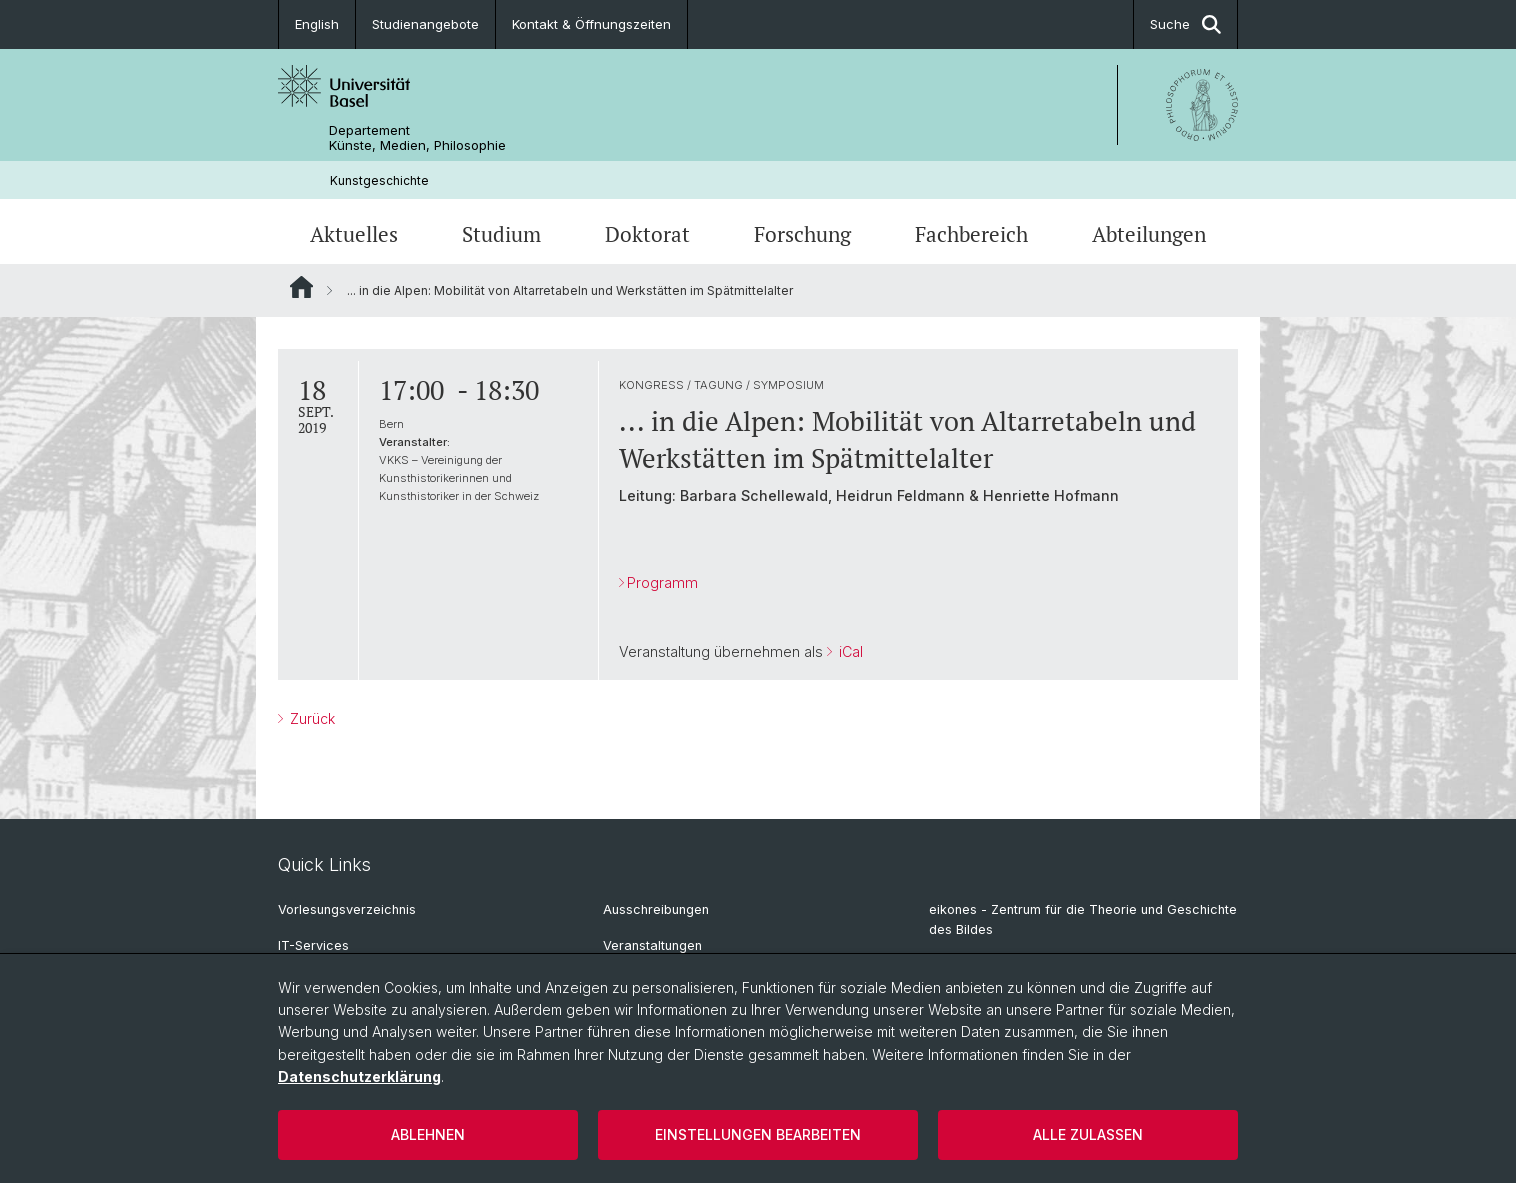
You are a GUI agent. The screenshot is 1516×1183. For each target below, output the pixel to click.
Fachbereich (971, 234)
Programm (662, 582)
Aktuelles (354, 234)
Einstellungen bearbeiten (758, 1134)
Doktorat (647, 234)
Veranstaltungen (652, 945)
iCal (849, 652)
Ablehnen (428, 1134)
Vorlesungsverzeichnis (347, 909)
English (317, 24)
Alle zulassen (1088, 1134)
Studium (501, 234)
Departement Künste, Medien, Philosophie (417, 138)
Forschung (802, 234)
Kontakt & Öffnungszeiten (591, 24)
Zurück (310, 718)
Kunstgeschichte (379, 180)
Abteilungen (1149, 234)
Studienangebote (425, 24)
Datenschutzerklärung (359, 1076)
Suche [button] (1185, 24)
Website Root (301, 287)
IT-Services (313, 945)
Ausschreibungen (656, 909)
